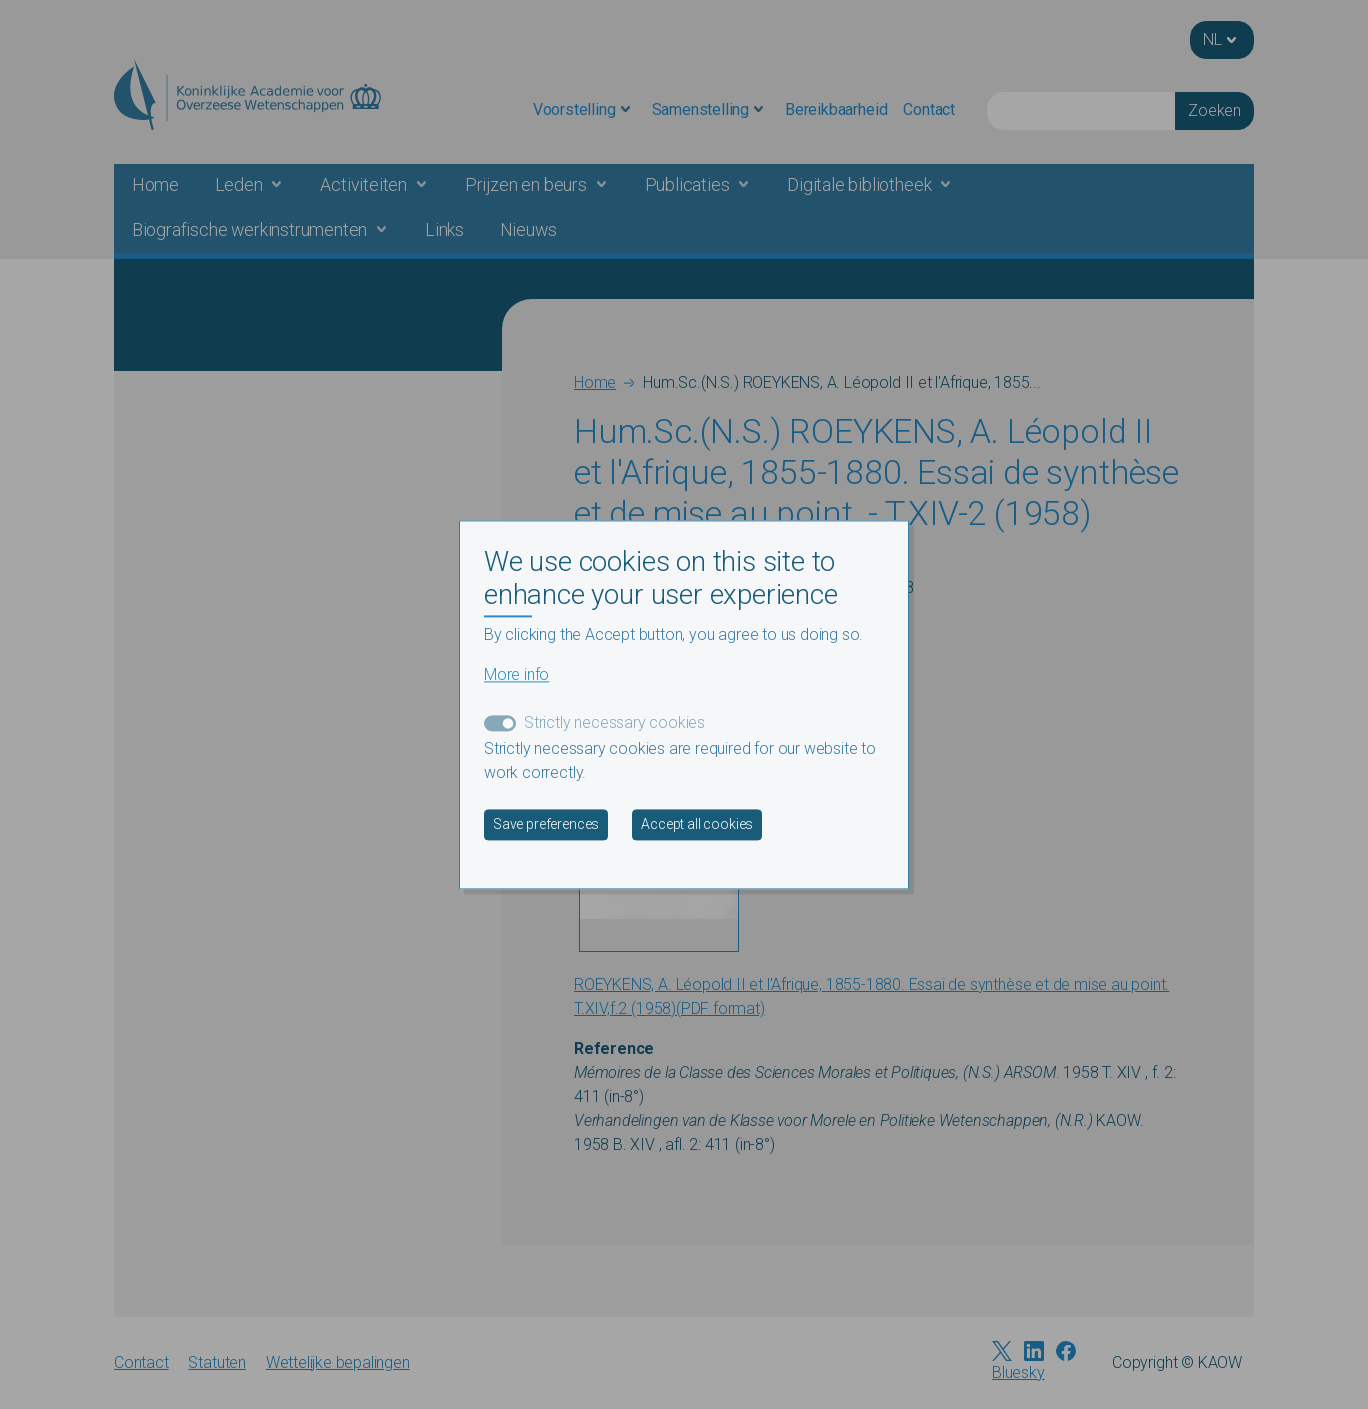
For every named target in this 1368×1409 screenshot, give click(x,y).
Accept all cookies (697, 824)
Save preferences (546, 824)
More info (516, 674)
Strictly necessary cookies (614, 722)
